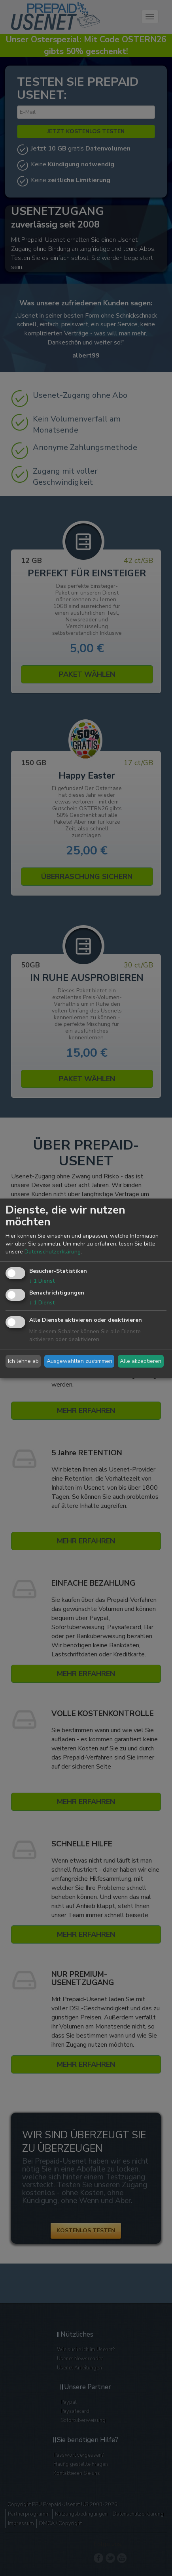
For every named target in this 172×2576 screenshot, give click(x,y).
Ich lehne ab (23, 1361)
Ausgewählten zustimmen (79, 1361)
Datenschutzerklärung (53, 1251)
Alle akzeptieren (140, 1361)
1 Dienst (42, 1281)
